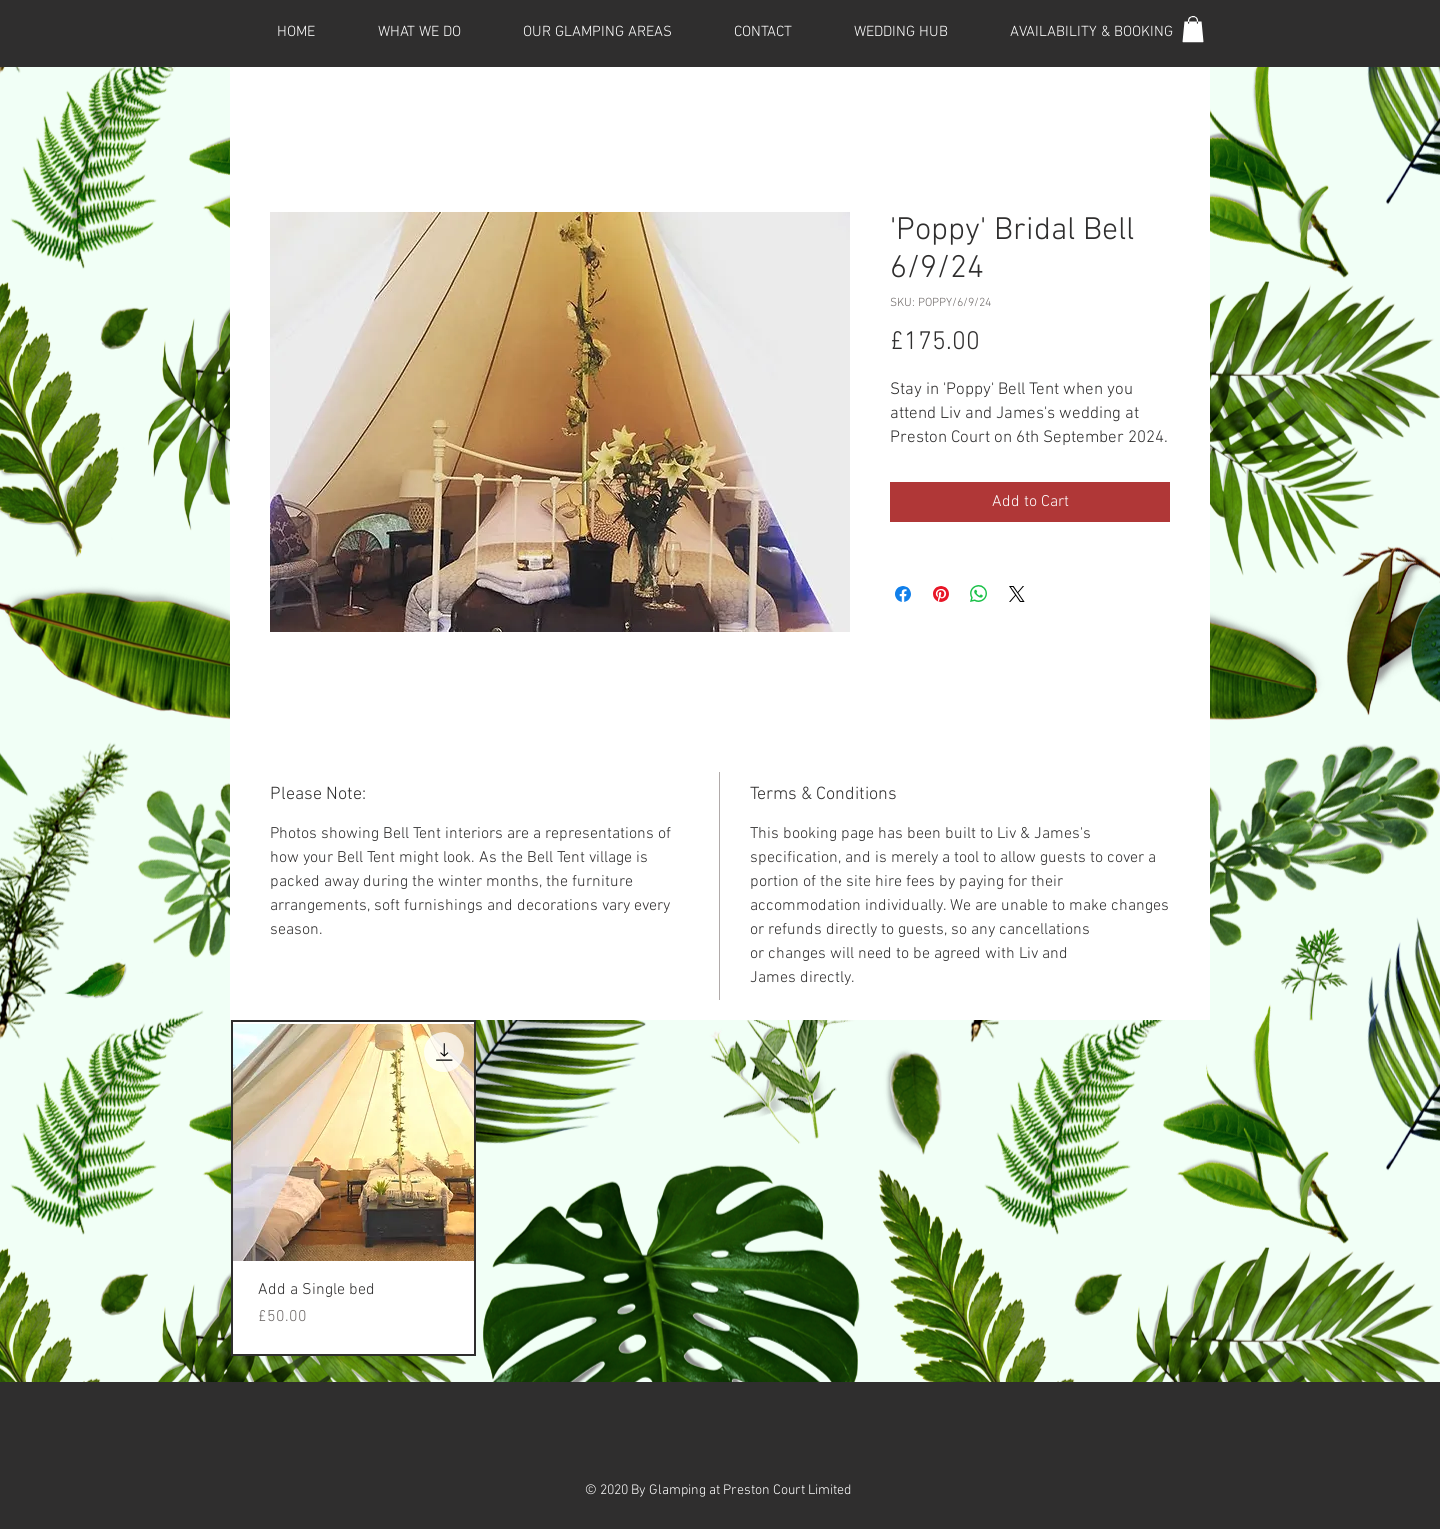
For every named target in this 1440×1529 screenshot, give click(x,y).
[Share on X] (1017, 594)
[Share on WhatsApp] (979, 594)
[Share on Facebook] (903, 594)
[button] (1193, 29)
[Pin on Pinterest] (941, 594)
